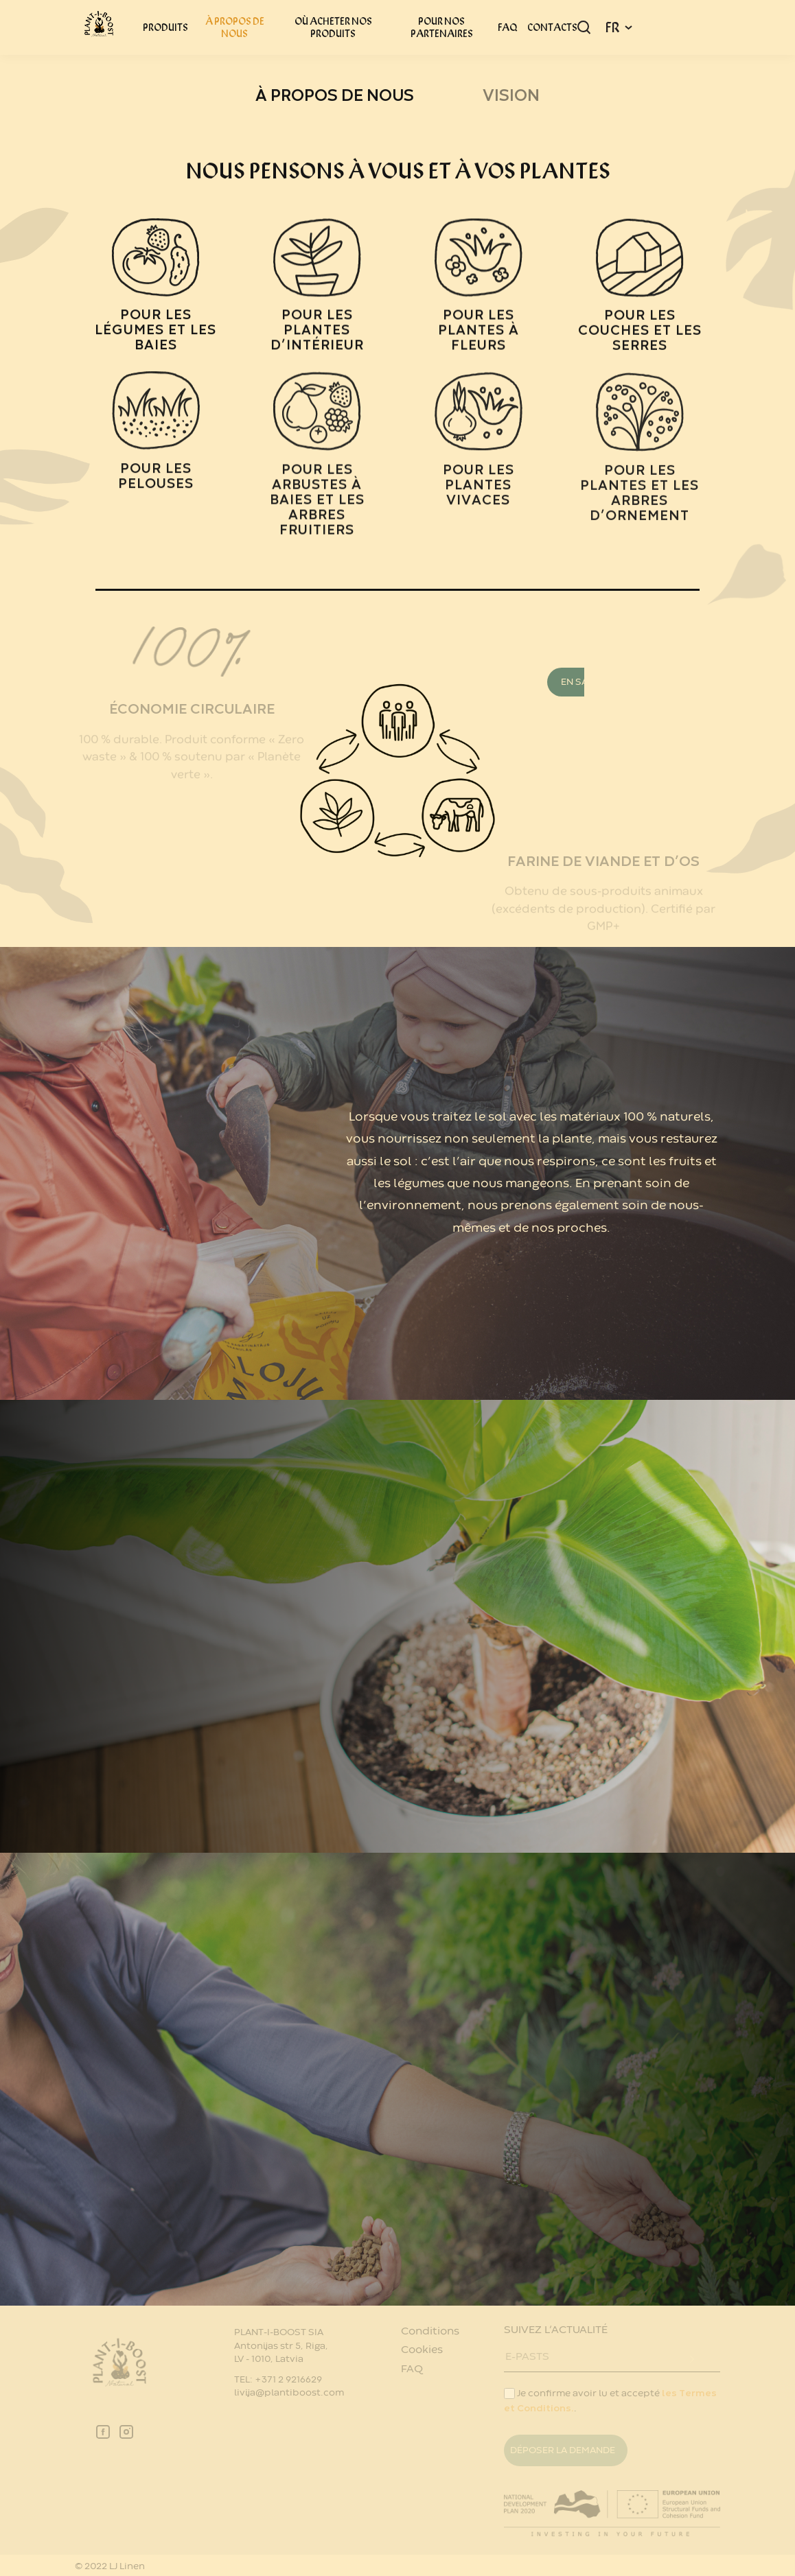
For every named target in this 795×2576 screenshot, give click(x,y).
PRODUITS (165, 27)
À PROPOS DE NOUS (234, 27)
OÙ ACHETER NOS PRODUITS (333, 27)
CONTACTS (552, 27)
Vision (511, 97)
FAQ (507, 27)
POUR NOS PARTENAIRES (442, 27)
